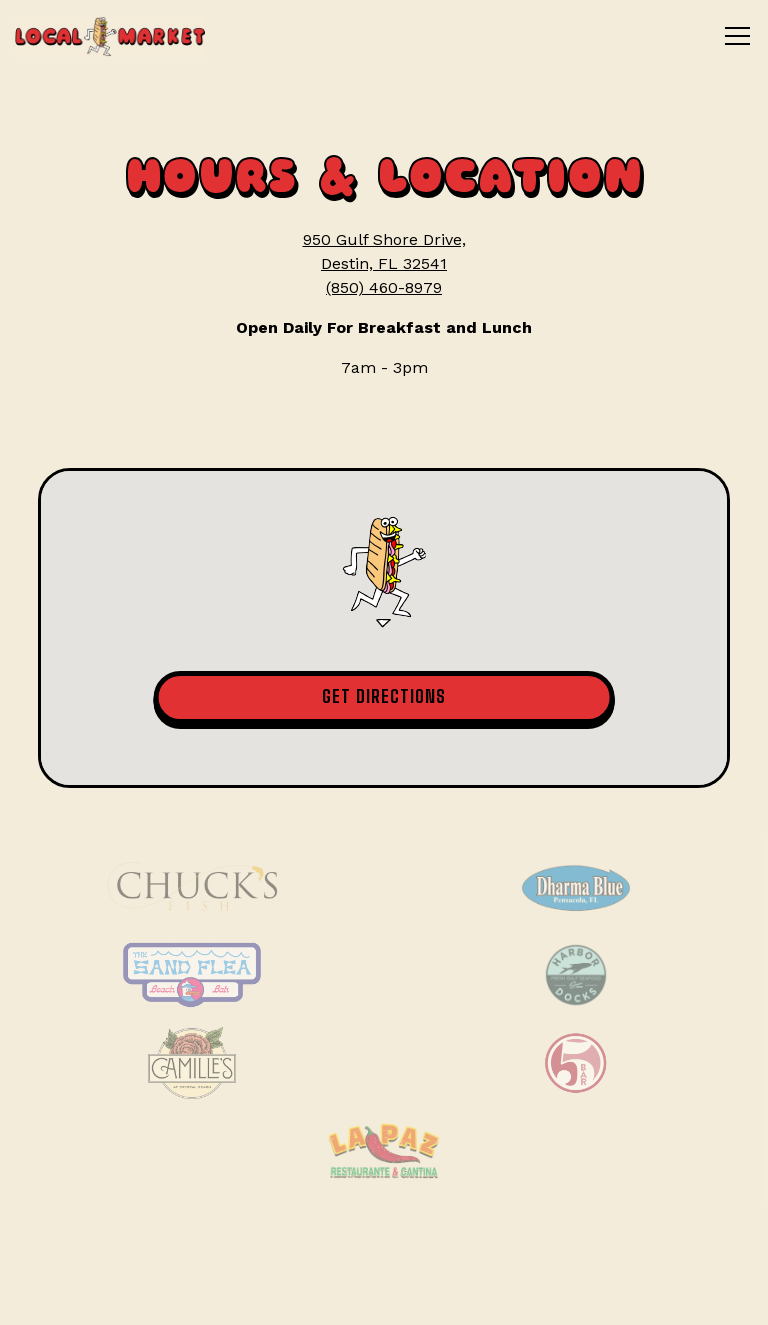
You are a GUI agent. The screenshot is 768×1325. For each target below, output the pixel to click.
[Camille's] (192, 1063)
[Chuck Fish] (192, 887)
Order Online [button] (384, 1232)
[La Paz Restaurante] (384, 1151)
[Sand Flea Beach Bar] (192, 975)
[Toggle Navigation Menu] (737, 36)
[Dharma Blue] (576, 887)
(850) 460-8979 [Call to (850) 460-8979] (384, 287)
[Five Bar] (576, 1063)
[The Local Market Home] (110, 35)
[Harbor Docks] (576, 975)
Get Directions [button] (384, 696)
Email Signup (384, 1294)
